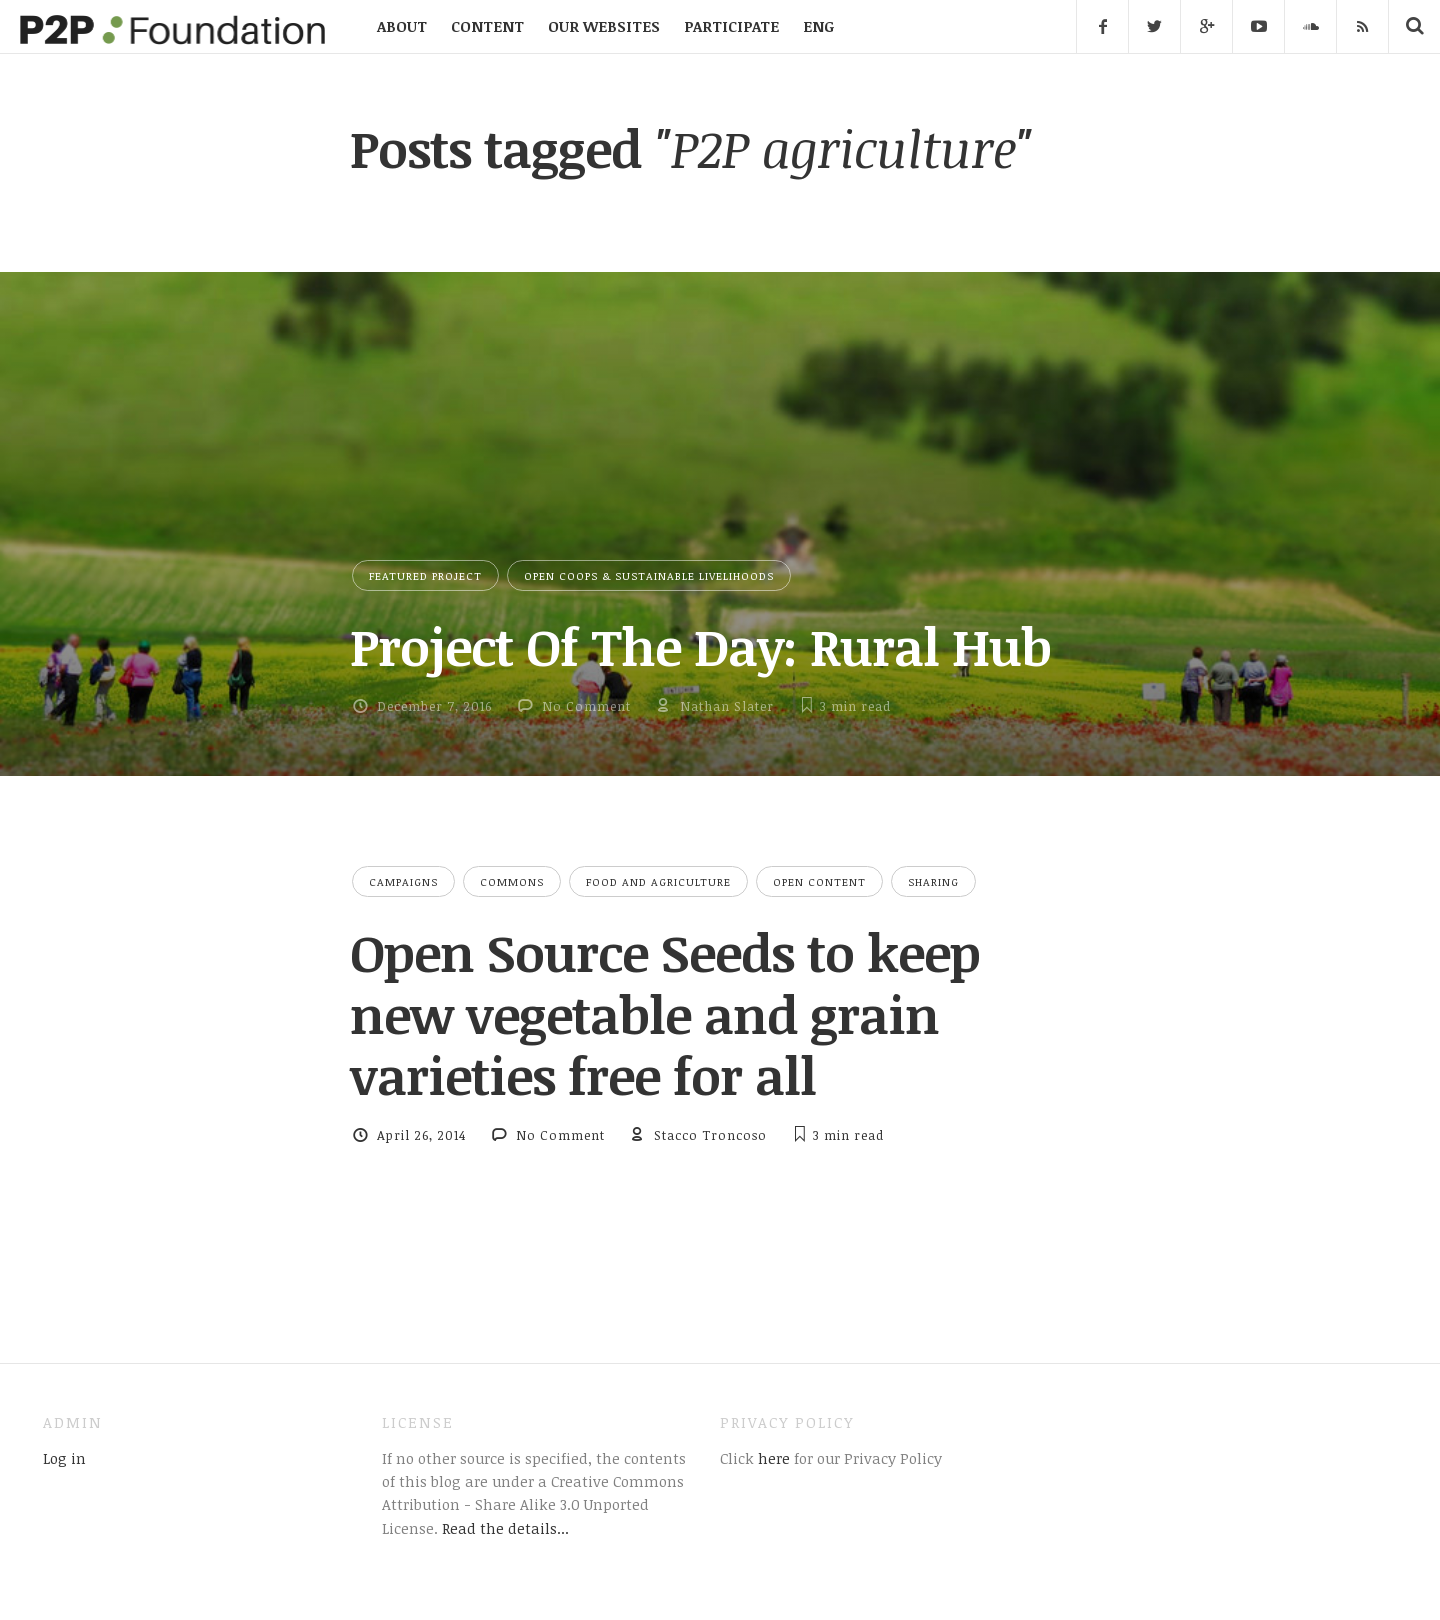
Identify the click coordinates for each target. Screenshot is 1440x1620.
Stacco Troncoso (710, 1135)
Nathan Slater (727, 706)
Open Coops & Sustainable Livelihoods (649, 575)
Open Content (819, 881)
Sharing (933, 881)
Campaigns (403, 881)
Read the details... (505, 1528)
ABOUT (402, 26)
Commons (512, 881)
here (772, 1458)
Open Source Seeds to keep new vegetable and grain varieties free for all (665, 1013)
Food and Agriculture (658, 881)
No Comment (586, 706)
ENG (818, 26)
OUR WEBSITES (604, 26)
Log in (64, 1458)
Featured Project (425, 575)
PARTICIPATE (731, 26)
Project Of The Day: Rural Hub (700, 646)
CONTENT (487, 26)
